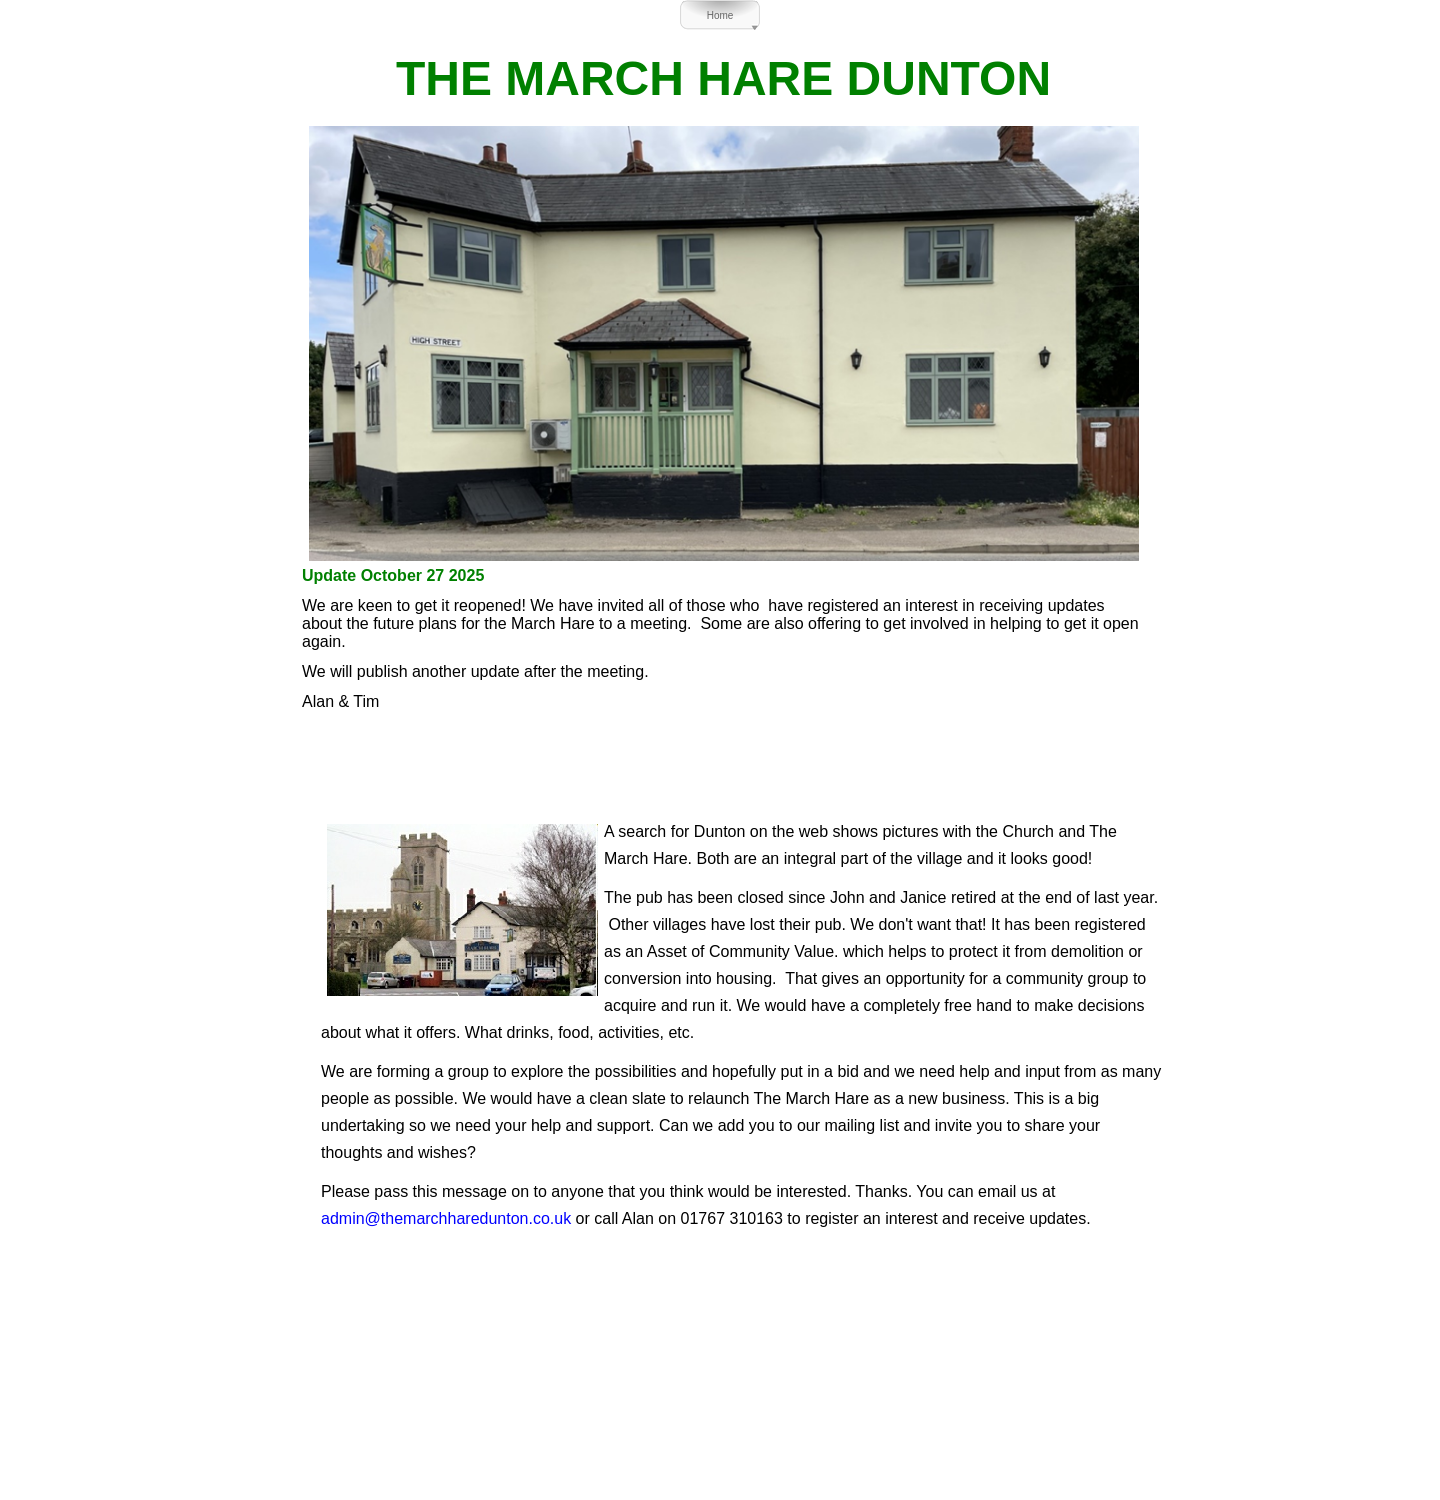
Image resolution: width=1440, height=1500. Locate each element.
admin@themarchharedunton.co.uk (446, 1218)
